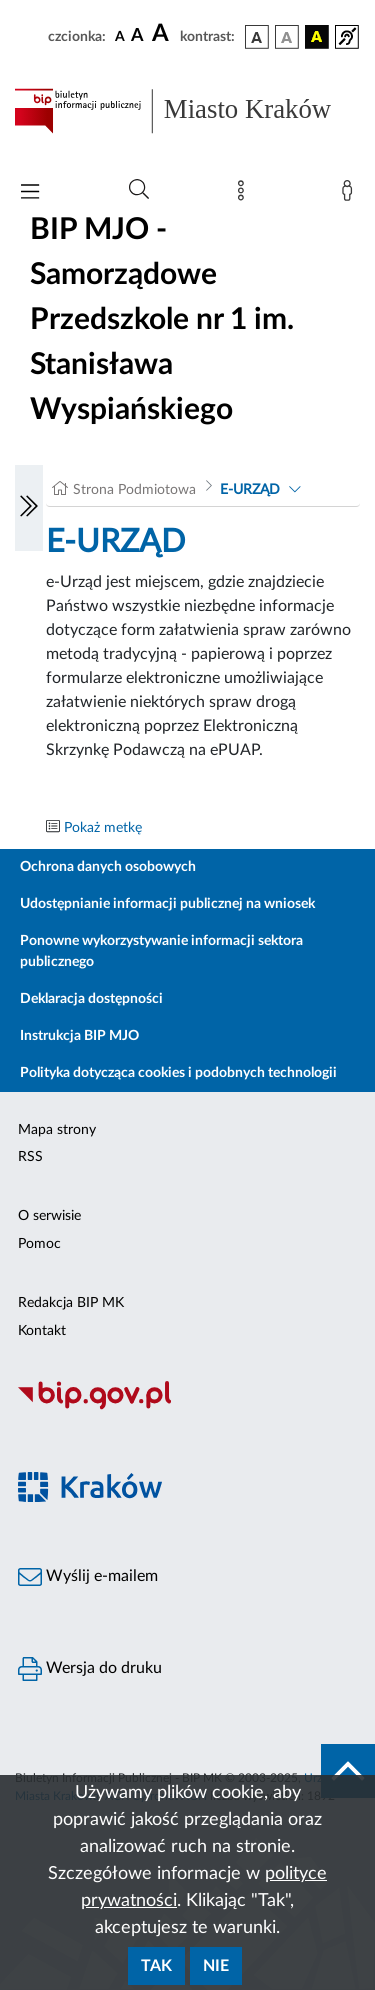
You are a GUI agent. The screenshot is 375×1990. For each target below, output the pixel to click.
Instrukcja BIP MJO (79, 1036)
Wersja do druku (90, 1669)
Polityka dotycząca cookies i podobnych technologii (178, 1073)
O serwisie (49, 1216)
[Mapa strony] (245, 195)
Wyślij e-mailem (88, 1577)
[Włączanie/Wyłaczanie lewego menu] (29, 508)
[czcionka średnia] (137, 36)
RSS (30, 1157)
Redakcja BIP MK (71, 1303)
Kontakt (42, 1331)
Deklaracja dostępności (91, 999)
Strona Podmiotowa (134, 490)
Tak (156, 1966)
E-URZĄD (250, 490)
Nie (216, 1966)
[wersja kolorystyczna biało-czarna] (287, 37)
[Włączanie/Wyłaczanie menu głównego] (30, 193)
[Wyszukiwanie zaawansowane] (139, 190)
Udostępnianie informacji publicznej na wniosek (167, 904)
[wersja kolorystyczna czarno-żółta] (317, 37)
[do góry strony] (348, 1771)
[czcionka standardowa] (120, 36)
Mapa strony (57, 1130)
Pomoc (39, 1244)
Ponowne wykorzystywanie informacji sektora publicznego (161, 951)
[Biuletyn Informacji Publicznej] (187, 1407)
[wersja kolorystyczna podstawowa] (257, 37)
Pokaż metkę (103, 828)
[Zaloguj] (351, 195)
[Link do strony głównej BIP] (187, 111)
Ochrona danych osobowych (108, 867)
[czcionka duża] (163, 34)
